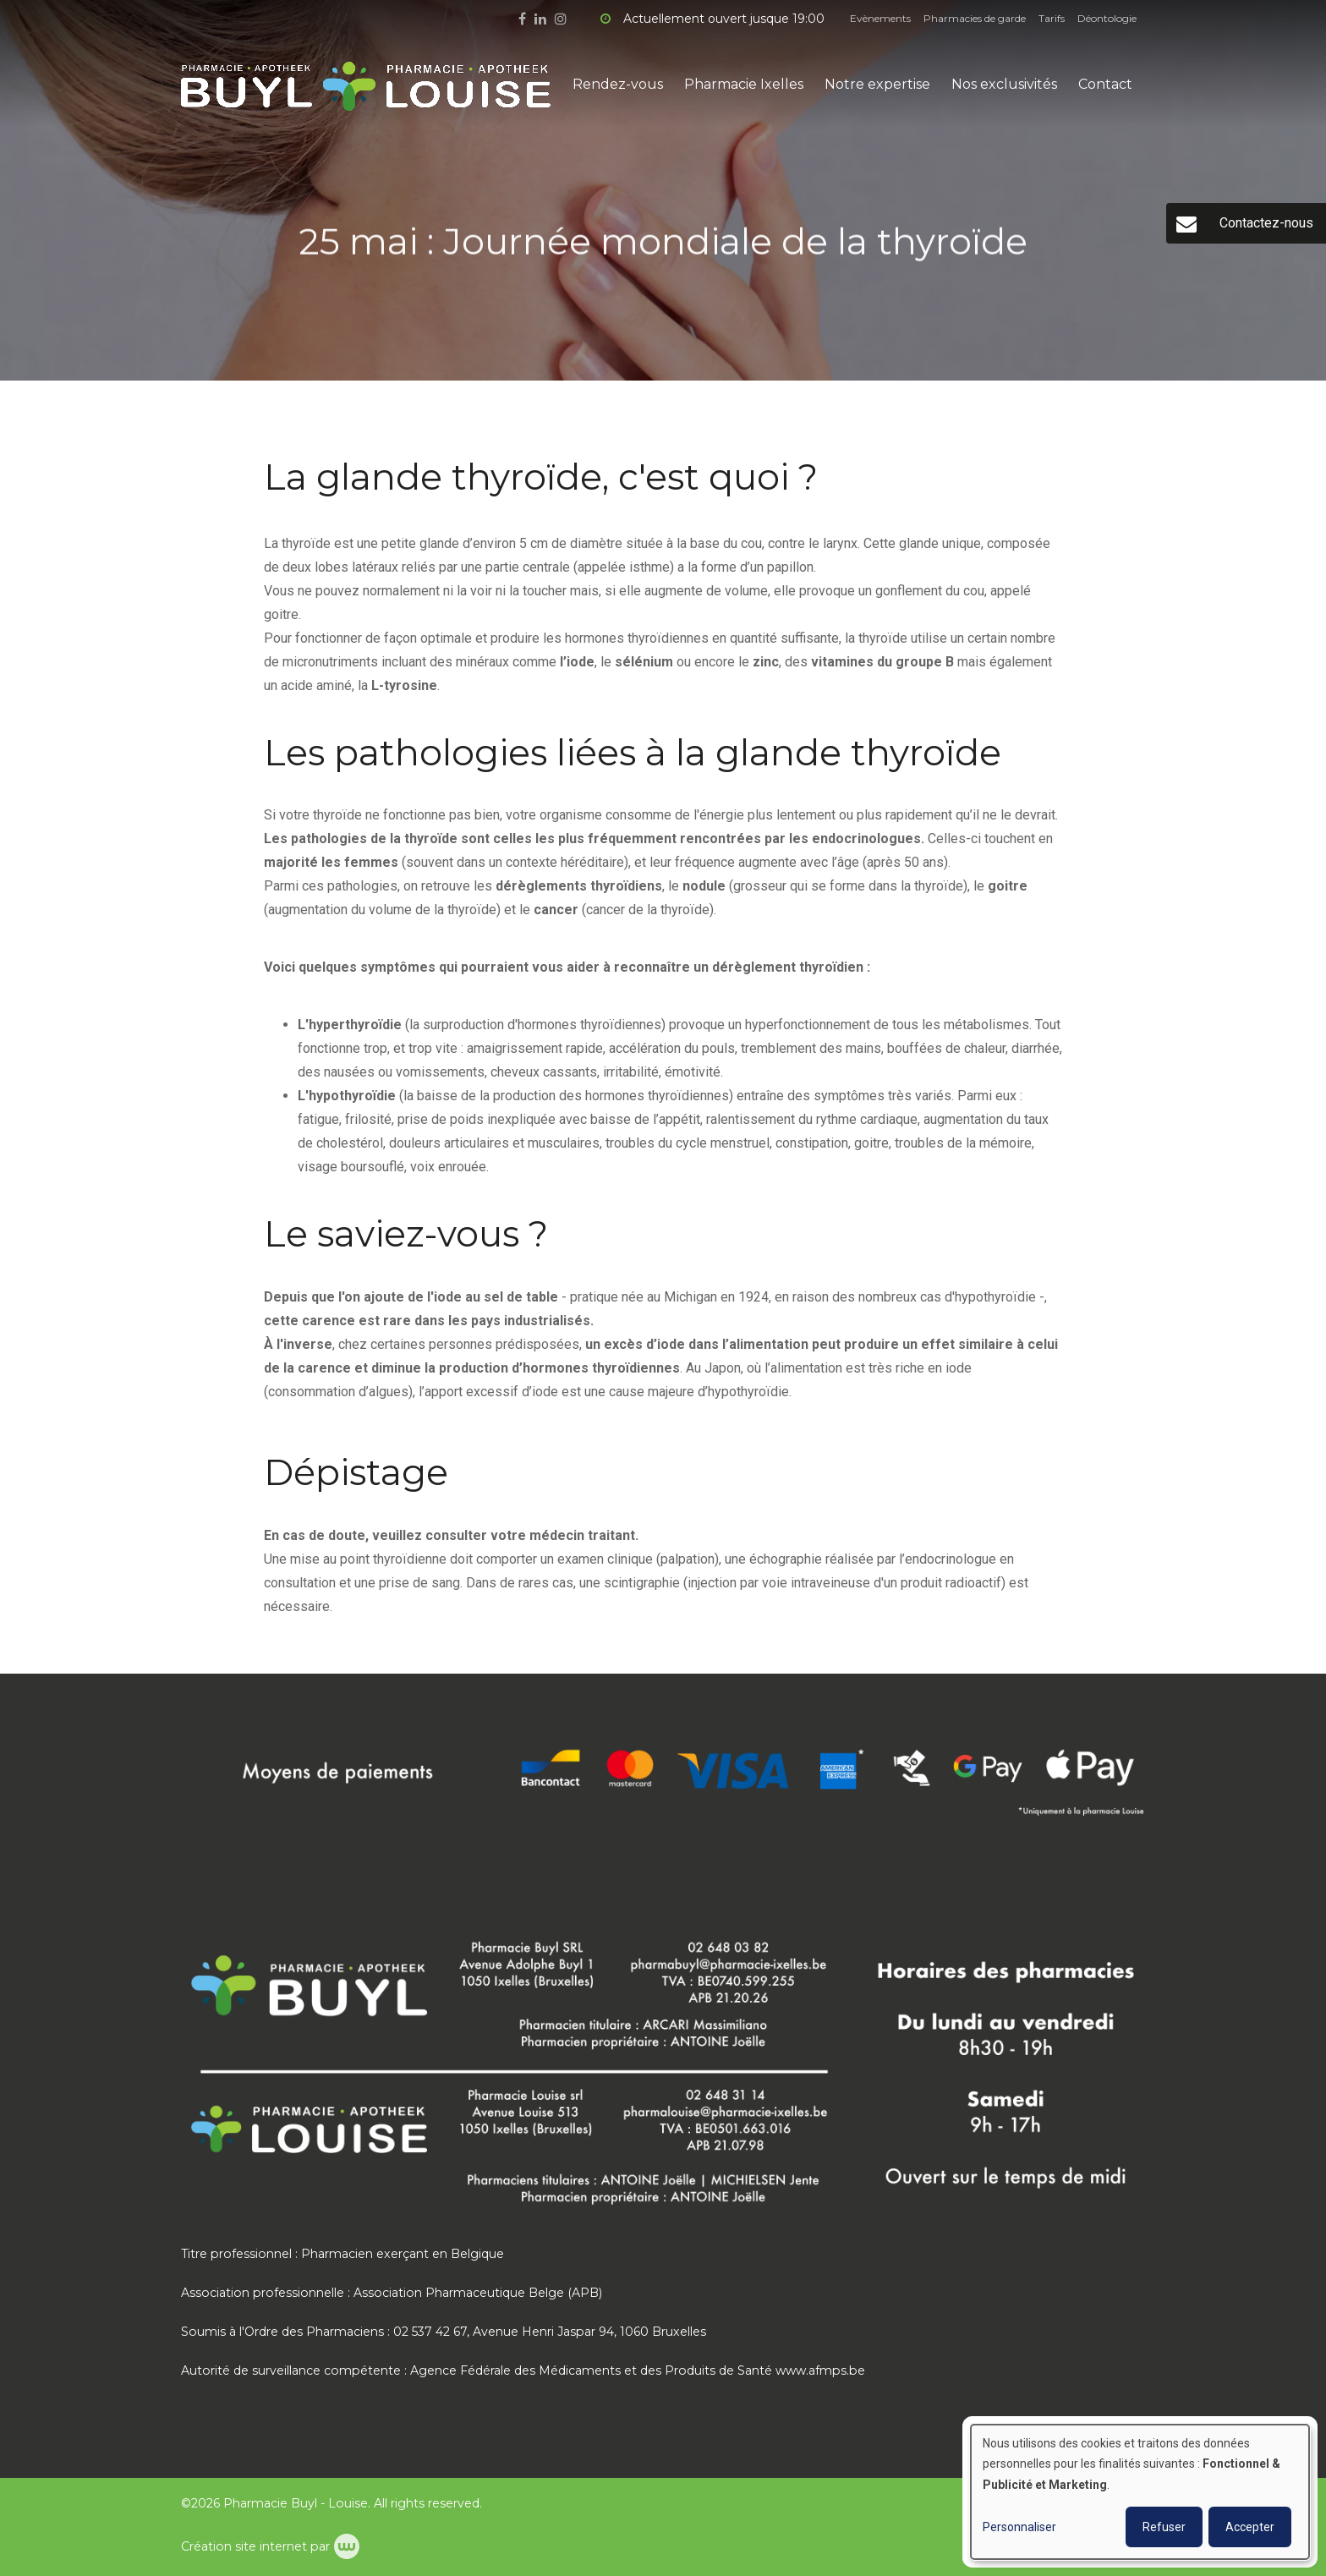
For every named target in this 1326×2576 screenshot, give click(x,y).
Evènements (880, 18)
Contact (1105, 84)
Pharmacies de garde (974, 18)
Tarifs (1051, 18)
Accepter (1249, 2527)
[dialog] (1140, 2492)
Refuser (1164, 2527)
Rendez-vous (618, 84)
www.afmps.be (820, 2370)
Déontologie (1107, 18)
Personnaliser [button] (1019, 2527)
